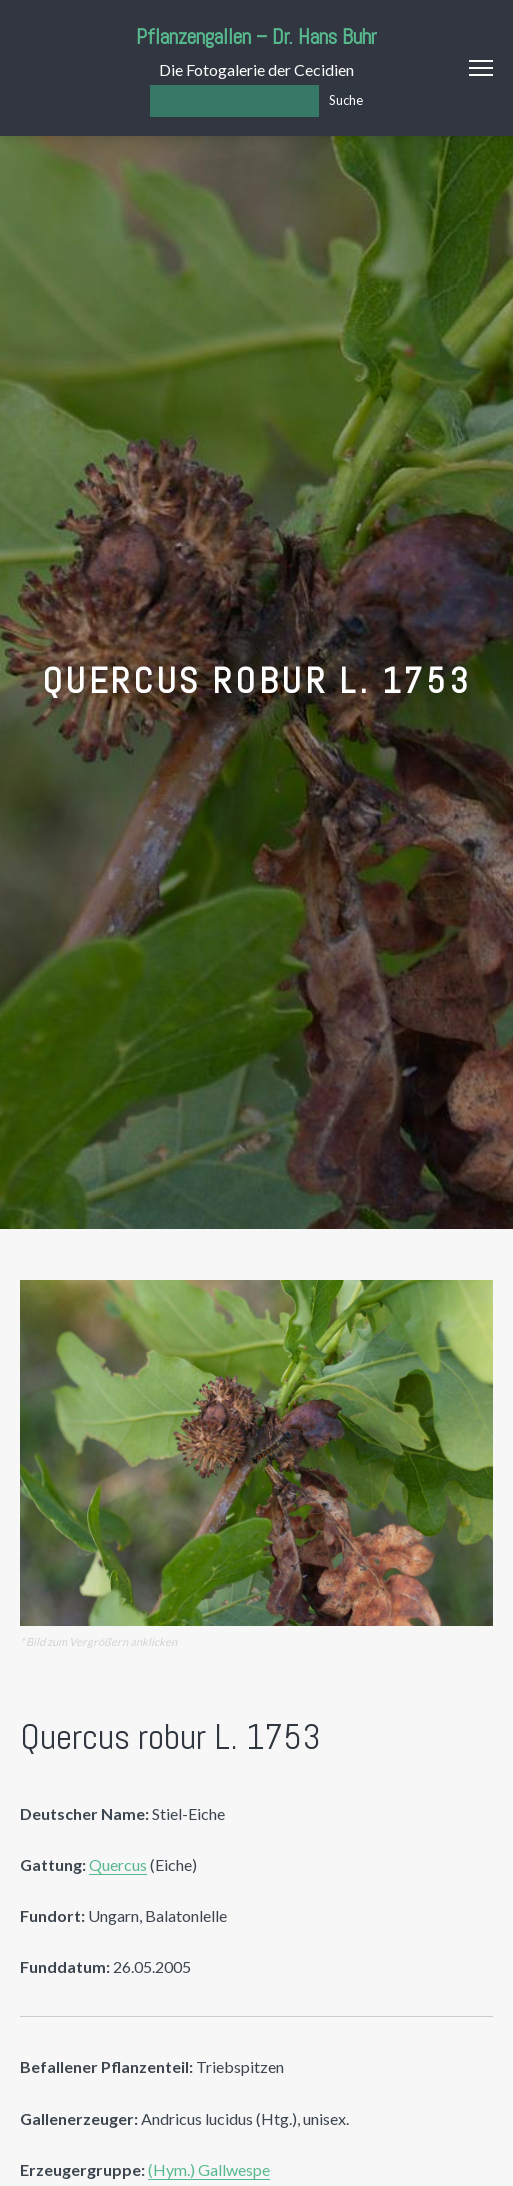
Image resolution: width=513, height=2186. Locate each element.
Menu (481, 68)
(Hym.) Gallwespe (209, 2169)
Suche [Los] (346, 100)
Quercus (118, 1864)
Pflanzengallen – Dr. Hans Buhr (256, 36)
